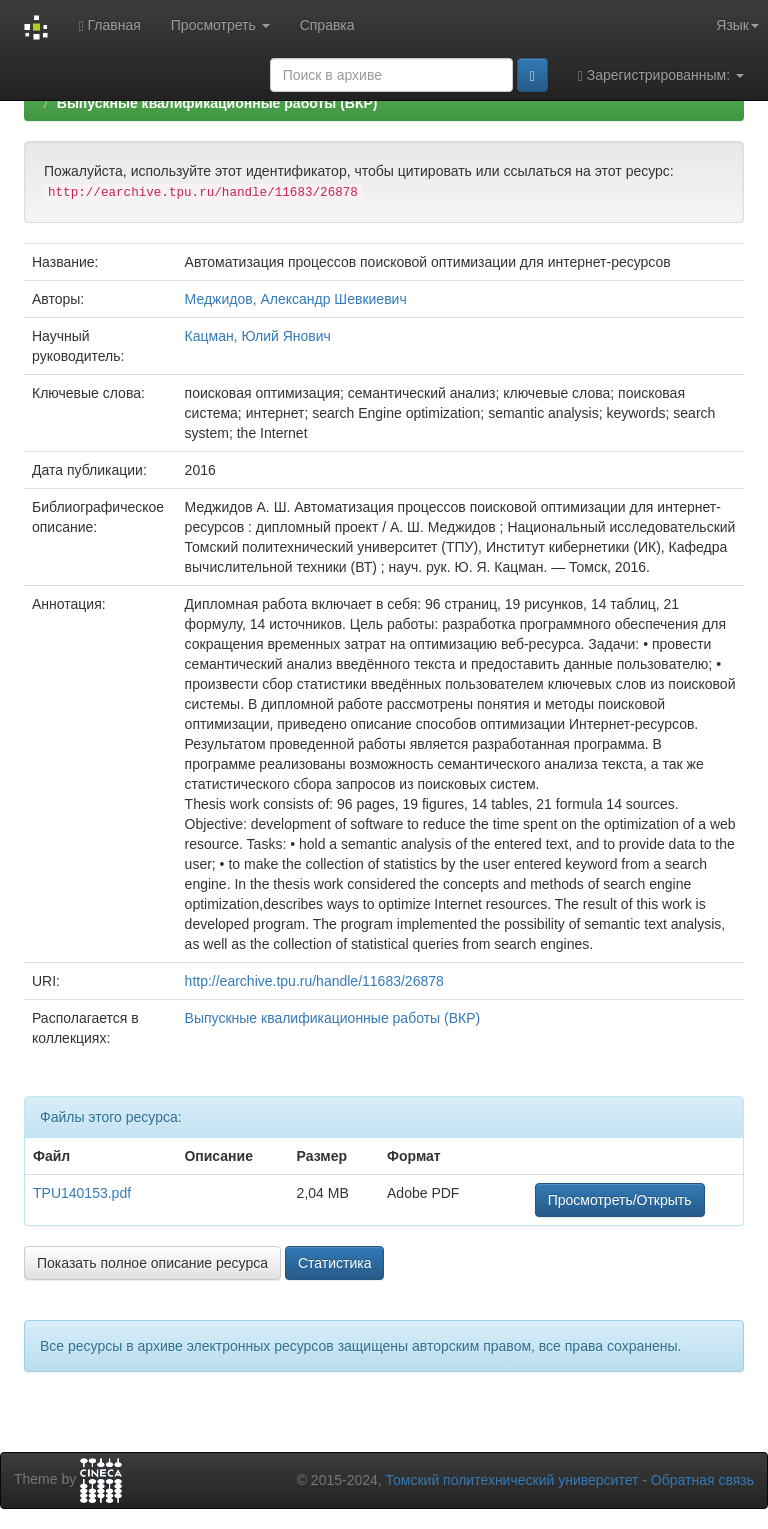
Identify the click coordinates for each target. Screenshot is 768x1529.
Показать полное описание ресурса (152, 1263)
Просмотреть (220, 25)
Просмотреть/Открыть (620, 1200)
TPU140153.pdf (82, 1193)
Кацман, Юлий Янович (258, 336)
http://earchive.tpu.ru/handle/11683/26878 (314, 981)
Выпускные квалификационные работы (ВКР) (217, 103)
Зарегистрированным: (661, 75)
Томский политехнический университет (512, 1480)
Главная (109, 25)
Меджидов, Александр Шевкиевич (296, 299)
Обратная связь (702, 1480)
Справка (327, 25)
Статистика (335, 1263)
